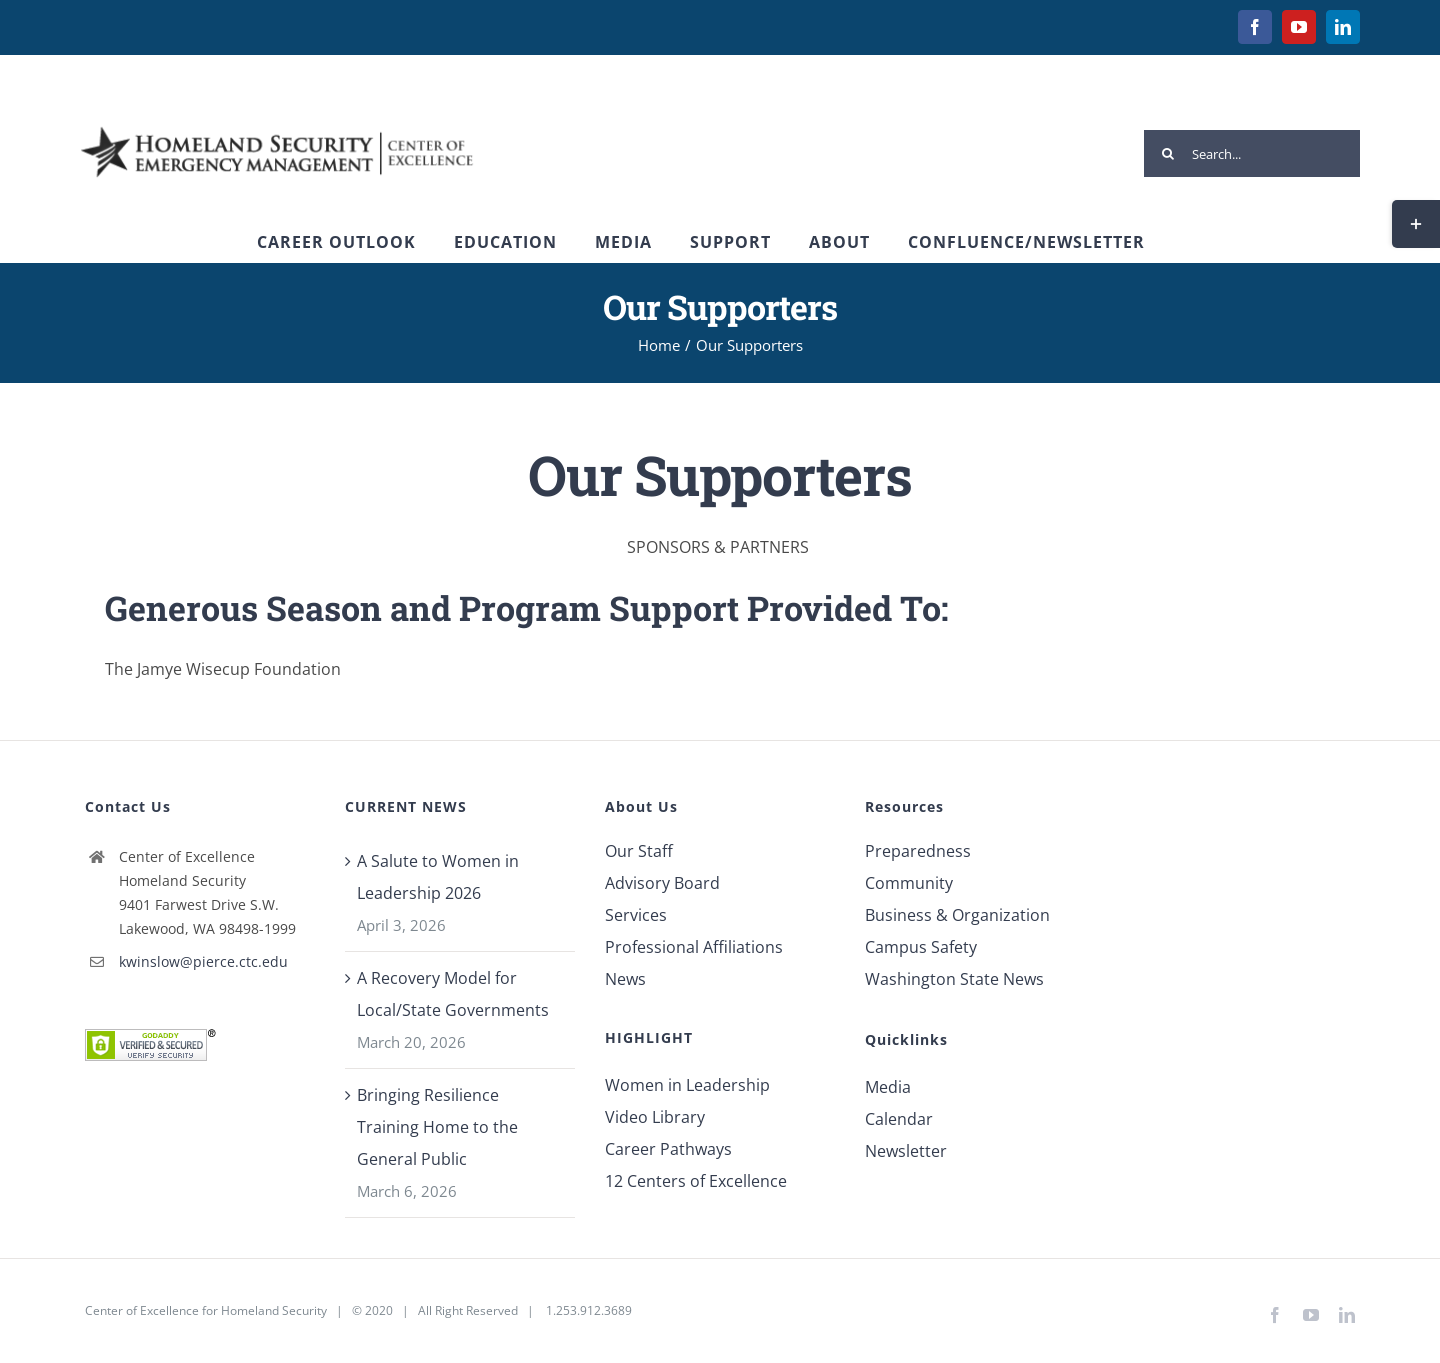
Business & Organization (957, 915)
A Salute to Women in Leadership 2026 (438, 877)
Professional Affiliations (694, 947)
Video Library (655, 1117)
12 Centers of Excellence (696, 1181)
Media (888, 1087)
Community (909, 883)
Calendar (899, 1119)
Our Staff (639, 851)
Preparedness (918, 851)
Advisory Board (662, 883)
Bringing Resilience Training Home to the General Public (437, 1127)
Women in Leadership (687, 1085)
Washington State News (954, 979)
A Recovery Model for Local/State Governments (453, 994)
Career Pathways (668, 1149)
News (625, 979)
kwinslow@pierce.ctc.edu (203, 961)
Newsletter (906, 1151)
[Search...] (1252, 153)
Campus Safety (921, 947)
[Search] (1167, 153)
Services (636, 915)
